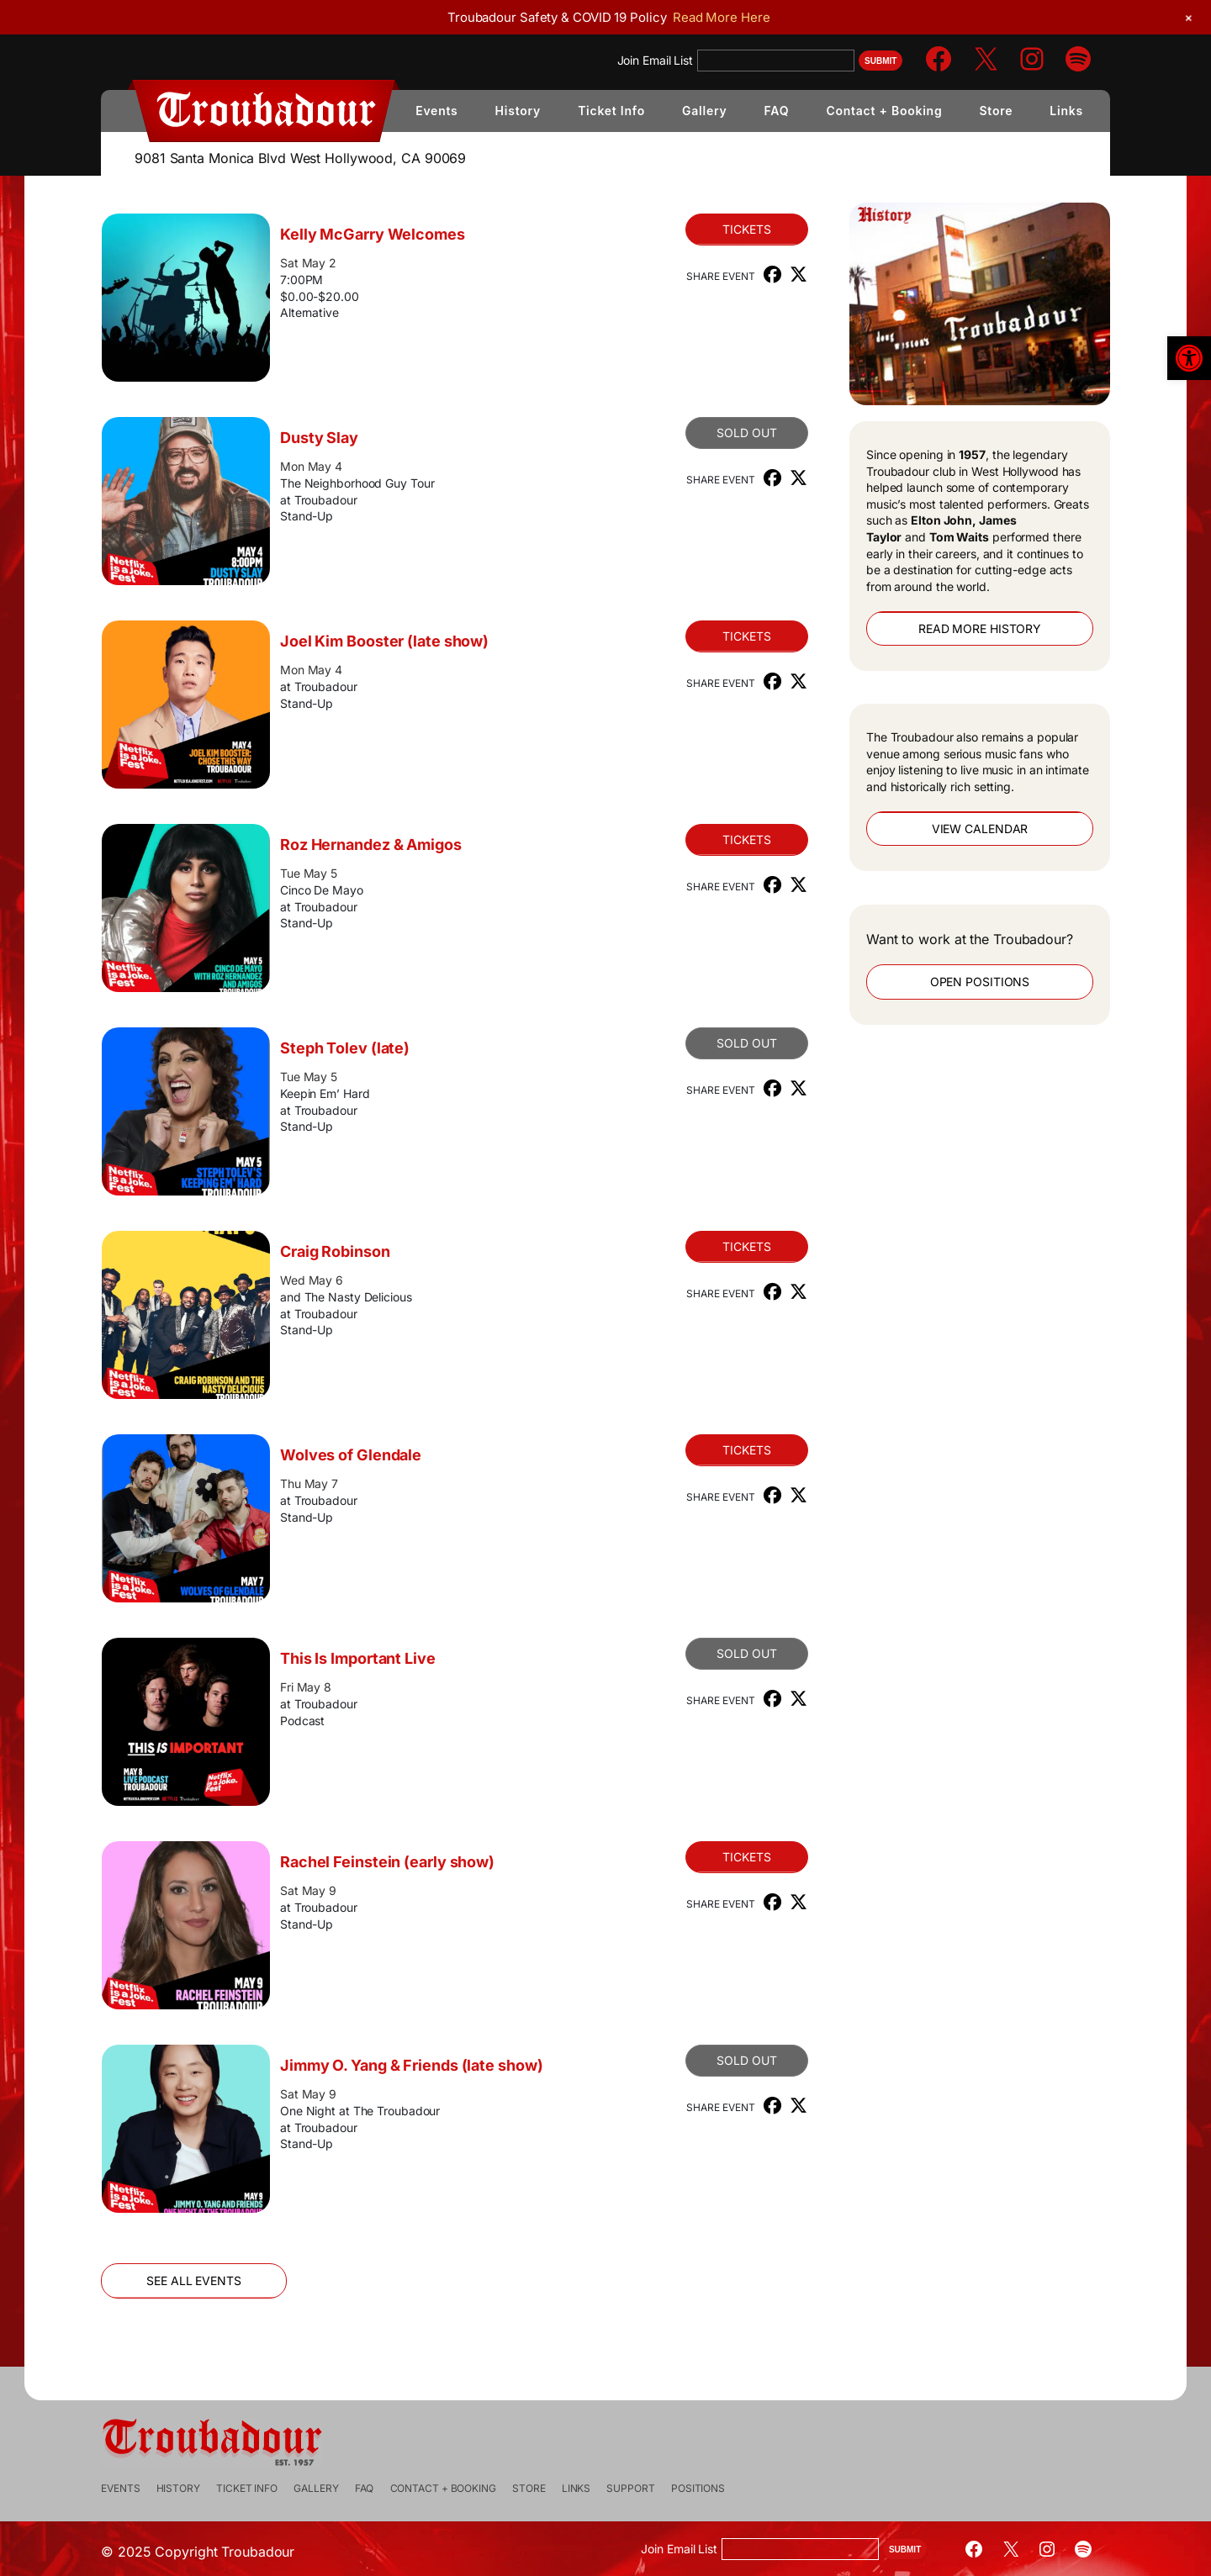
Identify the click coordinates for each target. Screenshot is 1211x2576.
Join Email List (655, 60)
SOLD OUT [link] (704, 432)
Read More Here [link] (721, 17)
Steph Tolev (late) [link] (387, 1048)
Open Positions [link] (938, 981)
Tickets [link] (704, 229)
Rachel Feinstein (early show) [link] (429, 1862)
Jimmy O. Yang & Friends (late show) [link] (411, 2075)
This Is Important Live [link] (400, 1658)
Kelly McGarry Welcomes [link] (414, 234)
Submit (880, 61)
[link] (1189, 358)
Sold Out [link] (704, 1043)
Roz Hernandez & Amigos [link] (413, 844)
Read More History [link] (937, 628)
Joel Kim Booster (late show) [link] (426, 641)
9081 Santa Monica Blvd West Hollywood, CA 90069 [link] (300, 158)
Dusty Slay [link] (361, 437)
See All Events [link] (235, 2280)
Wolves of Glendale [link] (392, 1455)
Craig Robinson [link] (377, 1251)
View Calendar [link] (938, 828)
